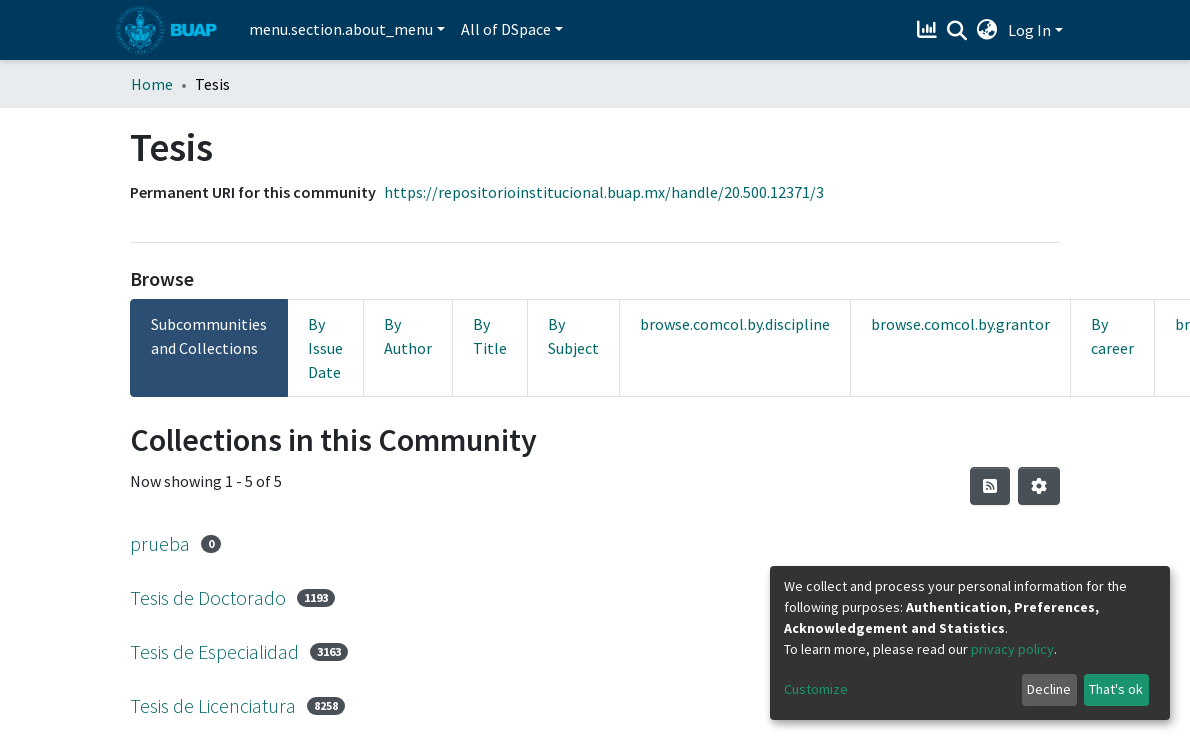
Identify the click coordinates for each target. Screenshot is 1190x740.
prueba (160, 543)
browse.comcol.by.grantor (960, 324)
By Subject (573, 336)
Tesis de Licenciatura (213, 705)
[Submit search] (957, 31)
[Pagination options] (1039, 486)
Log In (1029, 30)
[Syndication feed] (990, 486)
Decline (1049, 689)
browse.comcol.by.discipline (735, 324)
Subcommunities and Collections (209, 336)
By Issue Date (325, 348)
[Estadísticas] (929, 30)
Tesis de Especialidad (214, 651)
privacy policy (1012, 649)
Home (152, 84)
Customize (816, 689)
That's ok (1116, 689)
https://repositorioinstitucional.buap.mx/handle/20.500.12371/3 (604, 192)
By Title (490, 336)
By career (1112, 336)
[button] (987, 30)
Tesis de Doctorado (208, 597)
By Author (408, 336)
